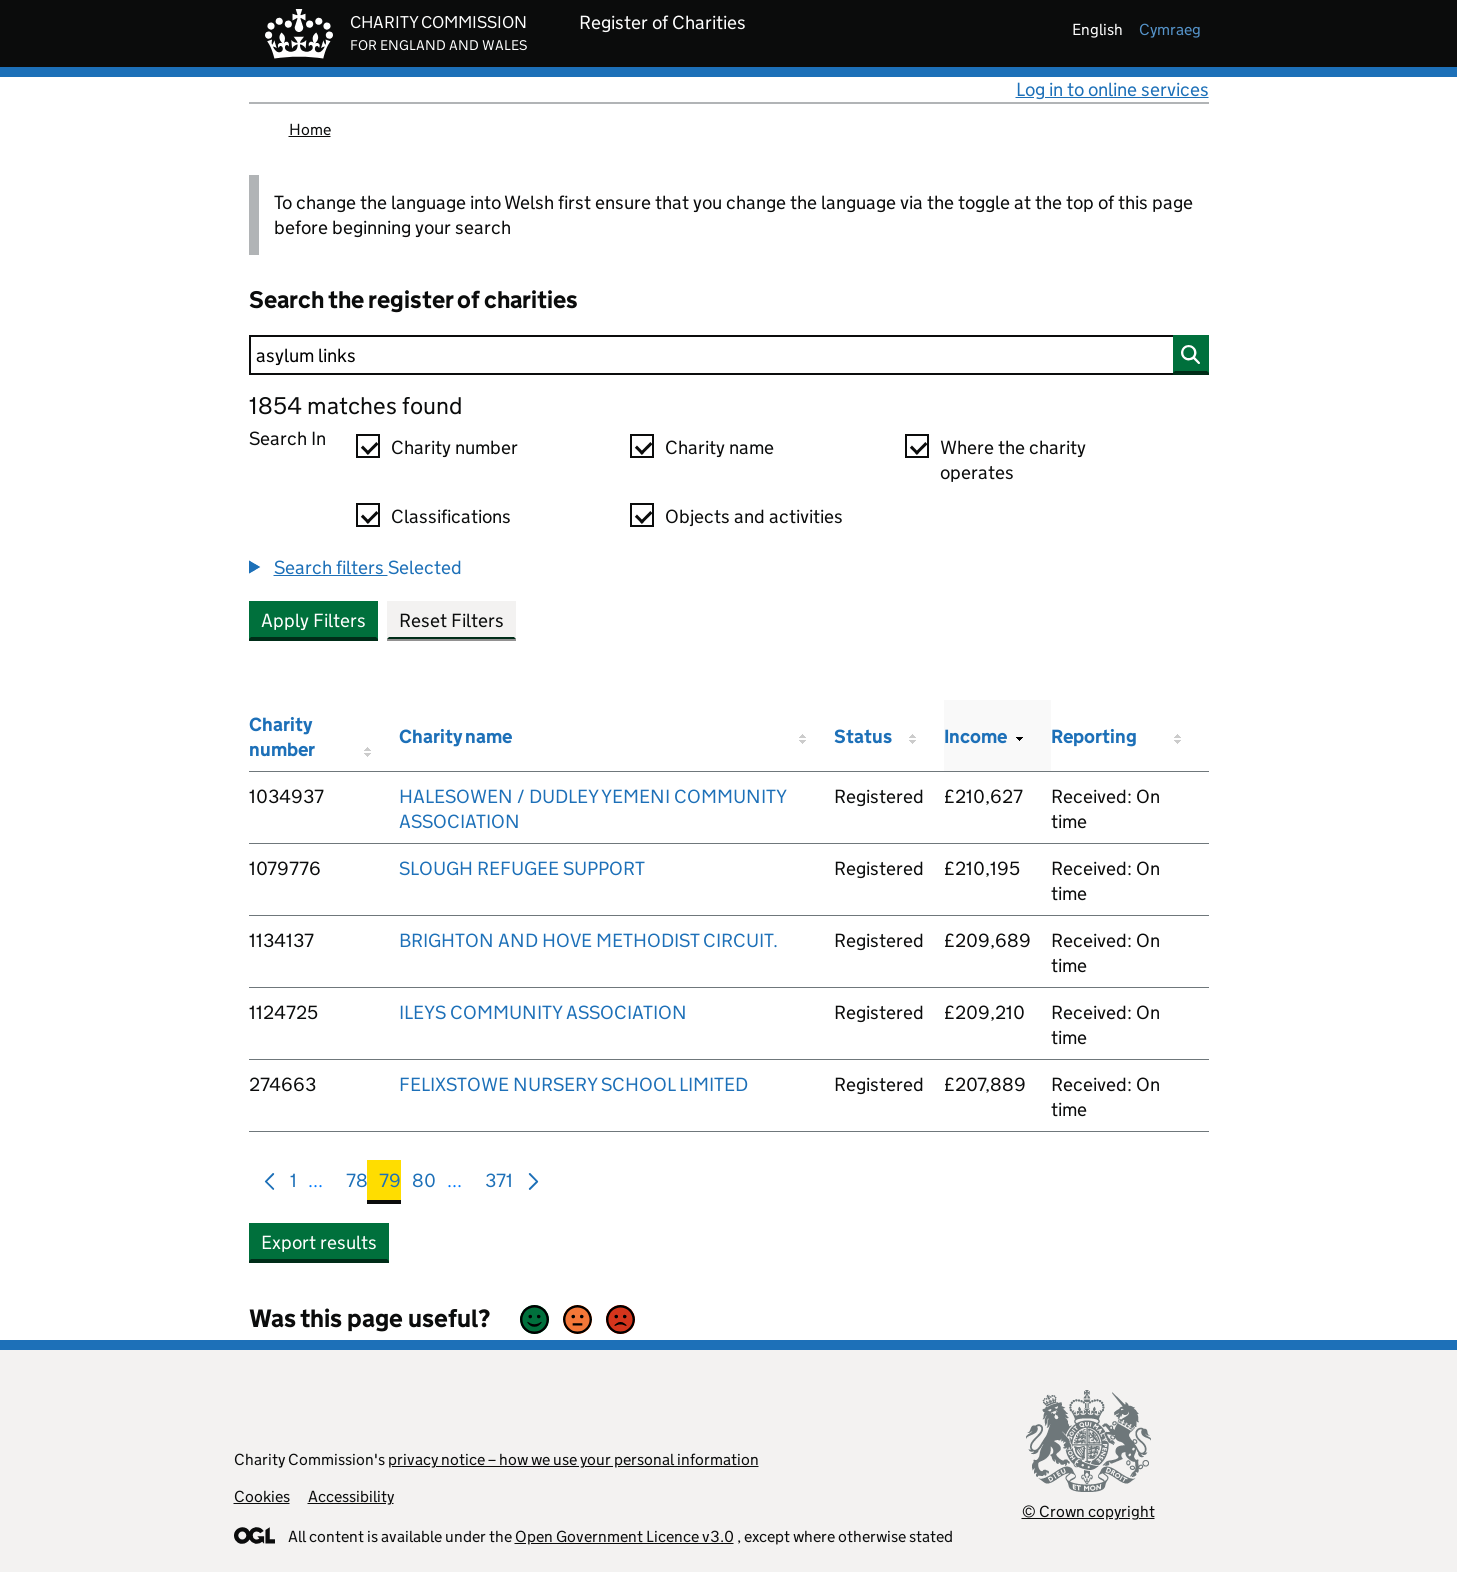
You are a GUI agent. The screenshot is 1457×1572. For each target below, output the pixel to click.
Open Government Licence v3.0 (624, 1536)
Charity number (454, 447)
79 (390, 1184)
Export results (319, 1242)
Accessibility (351, 1496)
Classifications (451, 516)
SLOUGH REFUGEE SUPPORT (522, 868)
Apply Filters (313, 620)
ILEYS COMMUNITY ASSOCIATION (543, 1012)
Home (310, 129)
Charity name (719, 447)
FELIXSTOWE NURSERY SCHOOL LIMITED (573, 1084)
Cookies (262, 1496)
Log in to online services (1112, 89)
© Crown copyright (1088, 1511)
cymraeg (1170, 29)
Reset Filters (451, 620)
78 (357, 1184)
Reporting (1094, 736)
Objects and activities (754, 516)
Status (863, 736)
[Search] (729, 355)
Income (975, 736)
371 (499, 1184)
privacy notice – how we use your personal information (573, 1459)
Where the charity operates (1013, 460)
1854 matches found (355, 405)
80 (424, 1184)
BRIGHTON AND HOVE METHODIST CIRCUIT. (588, 940)
